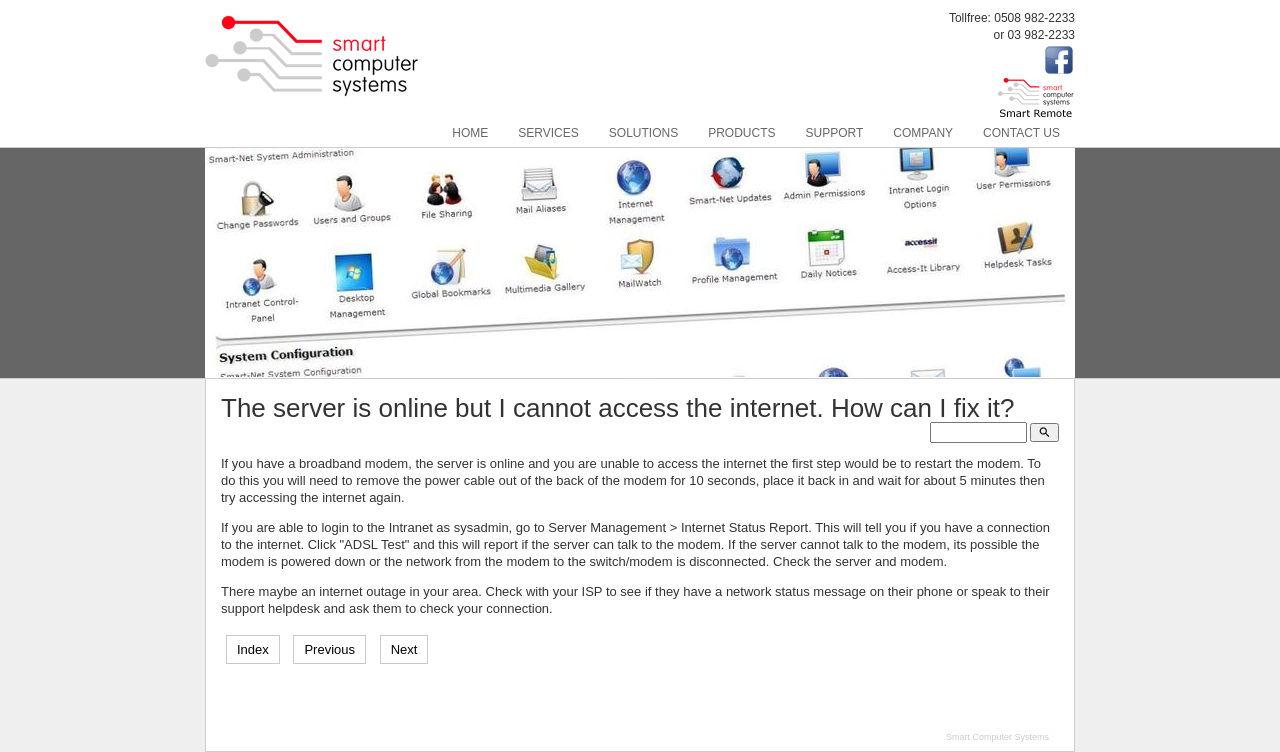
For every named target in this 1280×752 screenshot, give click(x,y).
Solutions (643, 133)
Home (470, 133)
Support (835, 133)
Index (253, 649)
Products (741, 133)
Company (923, 133)
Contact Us (1021, 133)
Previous (329, 649)
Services (548, 133)
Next (404, 649)
